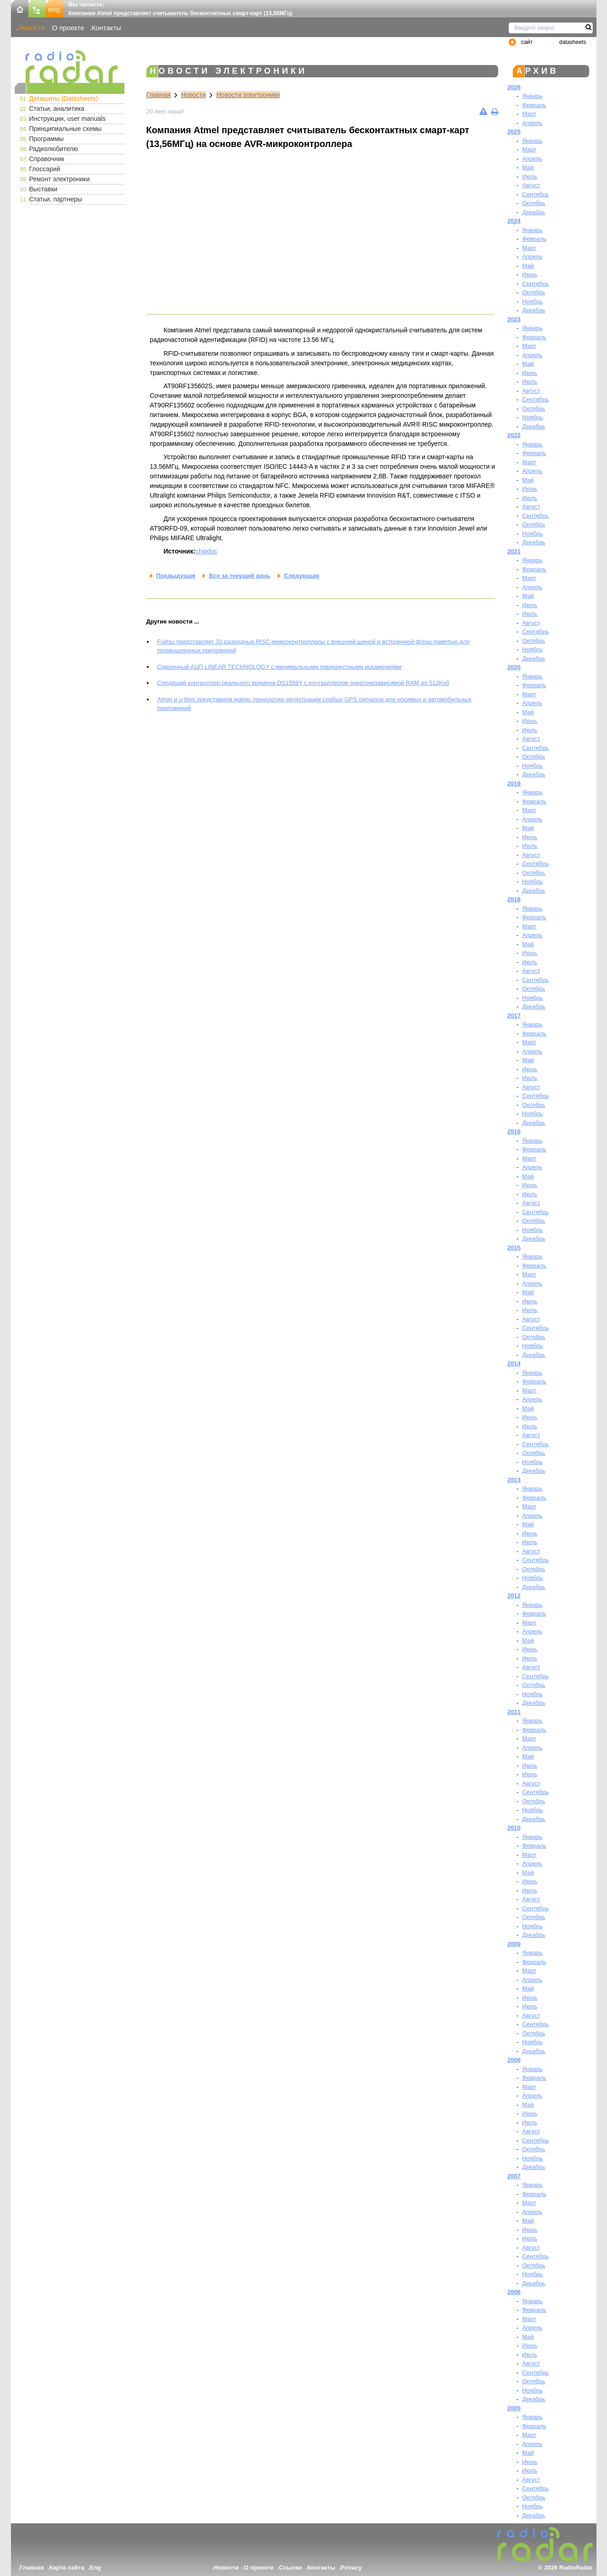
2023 (514, 319)
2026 (514, 87)
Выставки (43, 189)
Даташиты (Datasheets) (63, 98)
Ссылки (290, 2567)
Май (527, 167)
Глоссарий (44, 169)
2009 (514, 1944)
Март (529, 113)
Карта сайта (67, 2567)
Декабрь (533, 212)
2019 (514, 783)
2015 (514, 1247)
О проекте (68, 28)
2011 (514, 1711)
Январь (532, 95)
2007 (514, 2176)
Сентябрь (535, 194)
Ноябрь (532, 301)
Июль (529, 176)
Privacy (351, 2567)
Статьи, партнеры (55, 199)
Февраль (534, 105)
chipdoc (206, 551)
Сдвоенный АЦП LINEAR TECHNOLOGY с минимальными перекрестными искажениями (279, 666)
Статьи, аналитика (57, 108)
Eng (95, 2567)
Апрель (532, 122)
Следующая (301, 575)
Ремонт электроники (59, 179)
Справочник (46, 159)
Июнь (529, 274)
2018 (514, 899)
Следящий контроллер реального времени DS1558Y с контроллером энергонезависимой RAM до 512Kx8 (303, 682)
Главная (158, 94)
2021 (514, 551)
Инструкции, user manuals (67, 118)
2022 (514, 435)
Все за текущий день (239, 575)
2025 (514, 131)
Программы (46, 138)
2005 (514, 2408)
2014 (514, 1363)
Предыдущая (175, 575)
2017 (514, 1015)
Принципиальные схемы (65, 128)
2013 (514, 1479)
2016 (514, 1131)
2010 (514, 1827)
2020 (514, 667)
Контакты (106, 28)
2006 (514, 2292)
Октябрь (533, 203)
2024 (514, 220)
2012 (514, 1595)
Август (531, 185)
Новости (31, 28)
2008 (514, 2059)
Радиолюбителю (53, 148)
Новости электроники (248, 94)
